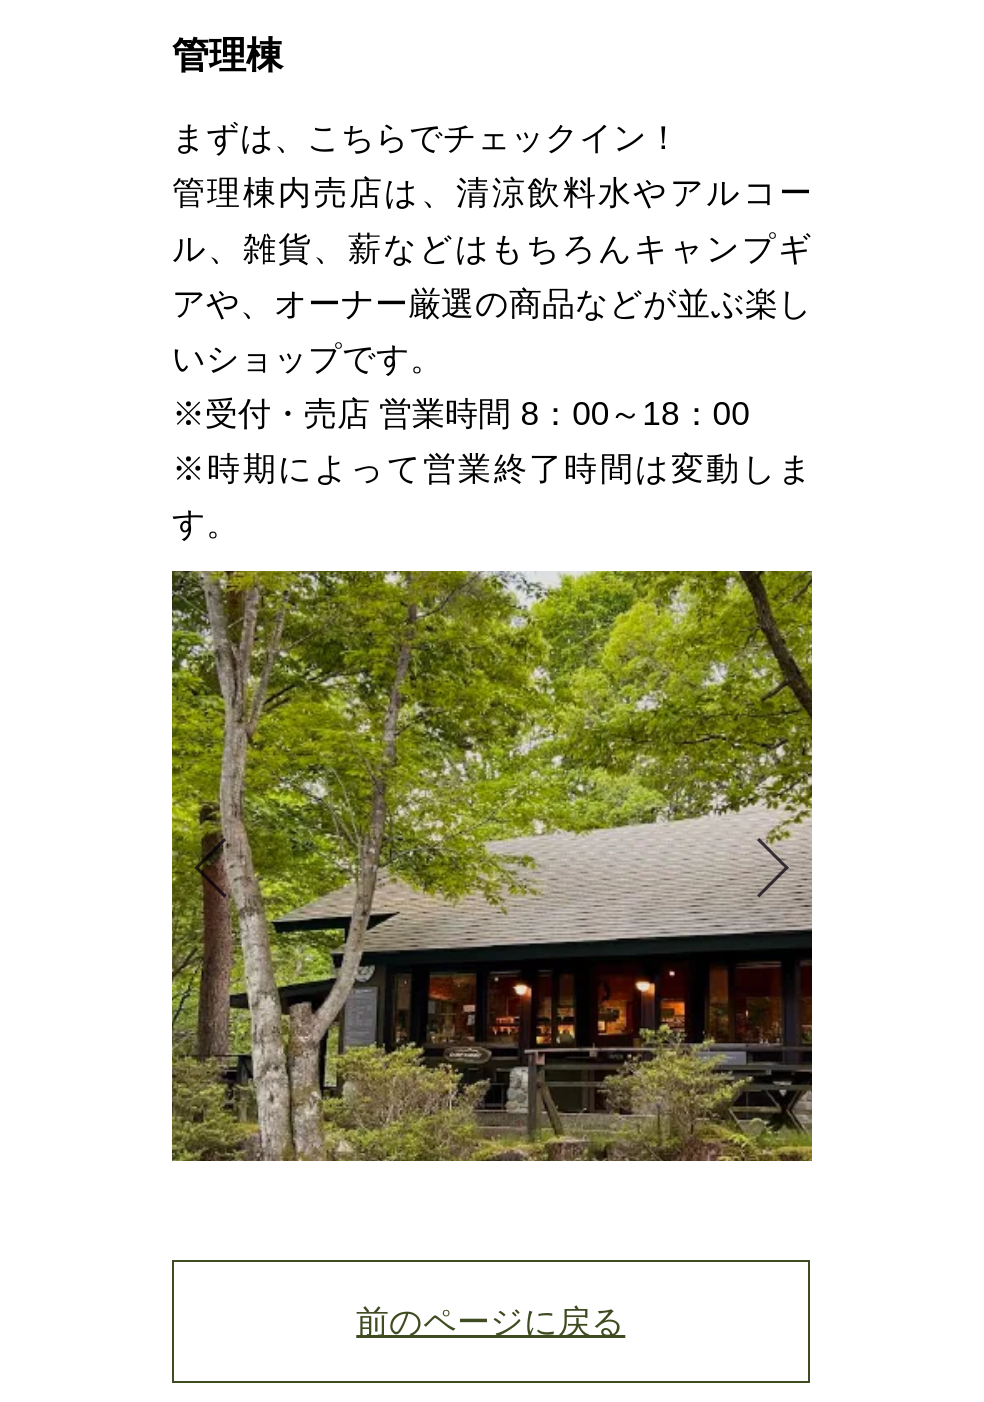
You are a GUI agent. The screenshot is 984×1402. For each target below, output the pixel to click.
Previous (221, 866)
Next (763, 866)
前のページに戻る (490, 1321)
